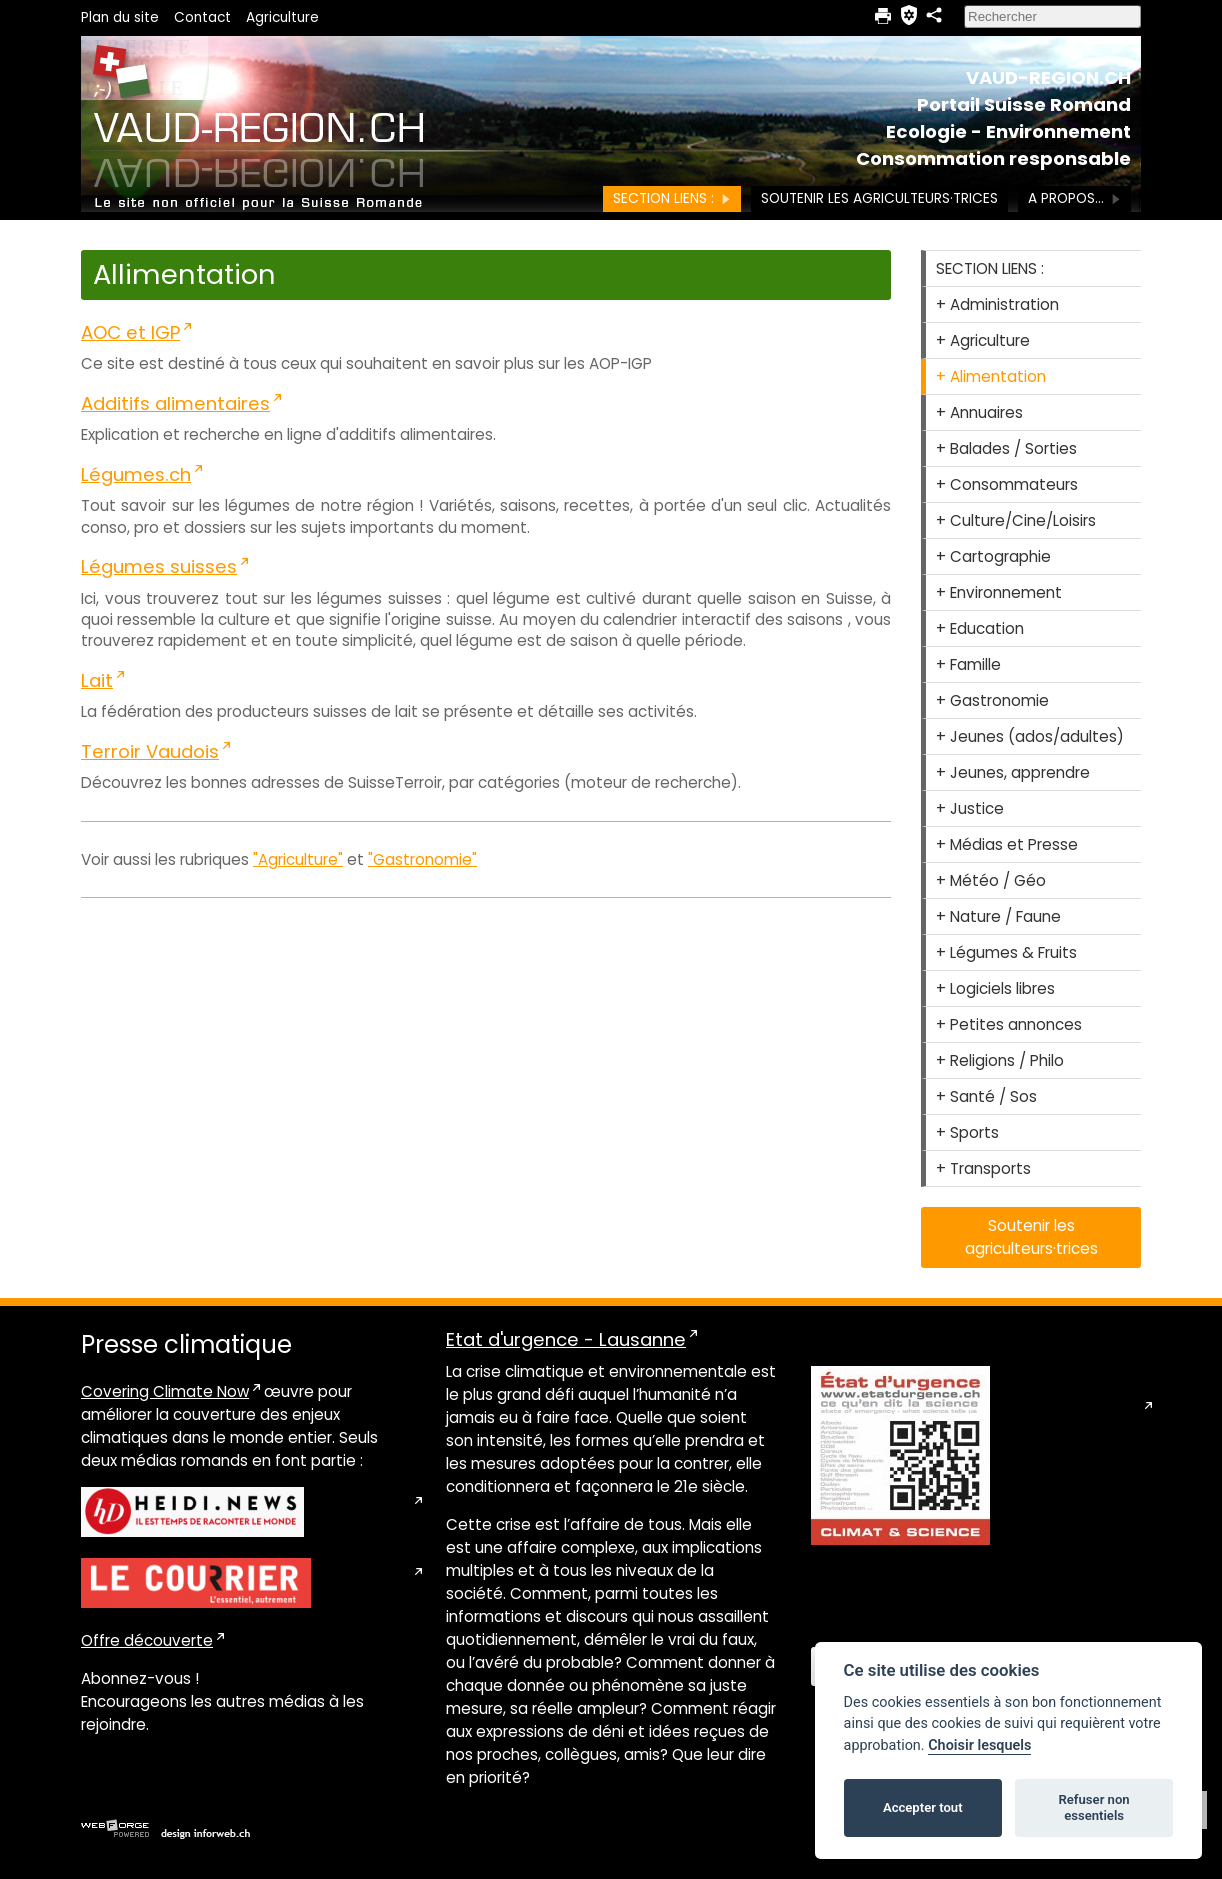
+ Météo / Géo (991, 880)
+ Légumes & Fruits (1006, 952)
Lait (97, 680)
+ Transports (983, 1168)
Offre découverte (147, 1640)
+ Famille (968, 664)
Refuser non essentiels (1093, 1807)
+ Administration (997, 304)
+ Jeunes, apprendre (1013, 772)
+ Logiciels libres (995, 988)
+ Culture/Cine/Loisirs (1016, 520)
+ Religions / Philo (1000, 1060)
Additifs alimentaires (175, 403)
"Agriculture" (298, 859)
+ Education (980, 628)
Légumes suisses (159, 566)
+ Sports (967, 1132)
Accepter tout (923, 1807)
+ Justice (970, 808)
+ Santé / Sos (986, 1096)
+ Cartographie (993, 556)
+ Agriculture (983, 340)
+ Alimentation (991, 376)
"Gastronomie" (422, 859)
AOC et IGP (130, 332)
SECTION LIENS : (672, 198)
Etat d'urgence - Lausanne (566, 1339)
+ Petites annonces (1009, 1024)
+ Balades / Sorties (1006, 448)
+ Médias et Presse (1007, 844)
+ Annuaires (979, 412)
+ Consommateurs (1007, 484)
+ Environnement (999, 592)
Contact (202, 17)
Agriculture (282, 17)
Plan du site (120, 17)
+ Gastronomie (992, 700)
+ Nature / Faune (998, 916)
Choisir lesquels (979, 1745)
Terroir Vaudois (150, 751)
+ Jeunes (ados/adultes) (1030, 736)
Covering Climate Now (165, 1391)
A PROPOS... (1074, 198)
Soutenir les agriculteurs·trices (879, 198)
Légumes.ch (136, 474)
